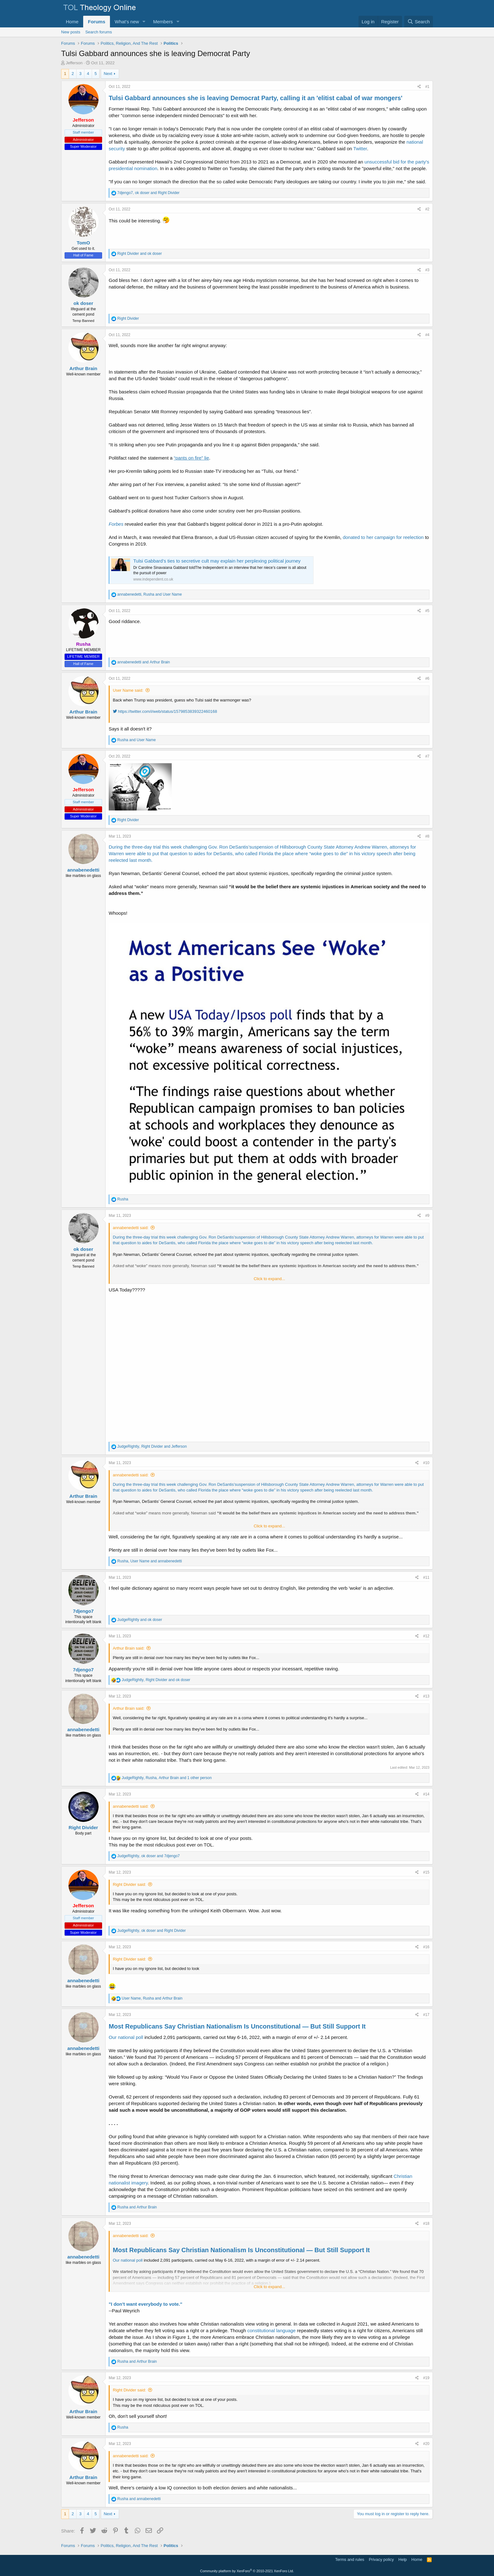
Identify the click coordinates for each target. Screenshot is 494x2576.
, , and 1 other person (167, 1778)
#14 (426, 1794)
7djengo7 (83, 1611)
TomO (83, 242)
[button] (144, 21)
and (139, 253)
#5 (427, 611)
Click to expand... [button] (269, 1278)
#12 (426, 1636)
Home (72, 21)
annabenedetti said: (130, 1227)
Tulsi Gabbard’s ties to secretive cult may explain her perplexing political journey (217, 561)
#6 (427, 678)
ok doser (83, 303)
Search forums (98, 32)
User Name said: (128, 690)
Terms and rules (349, 2559)
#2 (427, 209)
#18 (426, 2223)
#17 (426, 2014)
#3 (427, 270)
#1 (427, 86)
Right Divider (83, 1827)
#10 (426, 1463)
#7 (427, 756)
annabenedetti (83, 870)
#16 (426, 1947)
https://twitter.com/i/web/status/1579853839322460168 (165, 711)
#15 (426, 1872)
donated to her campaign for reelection (383, 537)
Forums (96, 21)
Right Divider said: (129, 1884)
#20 (426, 2443)
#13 (426, 1696)
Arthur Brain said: (128, 1648)
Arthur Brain (83, 368)
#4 (427, 335)
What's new (127, 21)
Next (108, 73)
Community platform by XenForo (247, 2571)
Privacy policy (381, 2559)
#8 (427, 836)
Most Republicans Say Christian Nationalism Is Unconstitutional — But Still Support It (237, 2026)
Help (403, 2559)
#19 (426, 2378)
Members (163, 21)
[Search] (418, 21)
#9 (427, 1215)
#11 (426, 1577)
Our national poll (126, 2037)
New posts (70, 32)
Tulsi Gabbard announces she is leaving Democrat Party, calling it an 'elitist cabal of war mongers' (255, 97)
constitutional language (271, 2330)
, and (148, 193)
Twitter (360, 148)
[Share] (419, 86)
